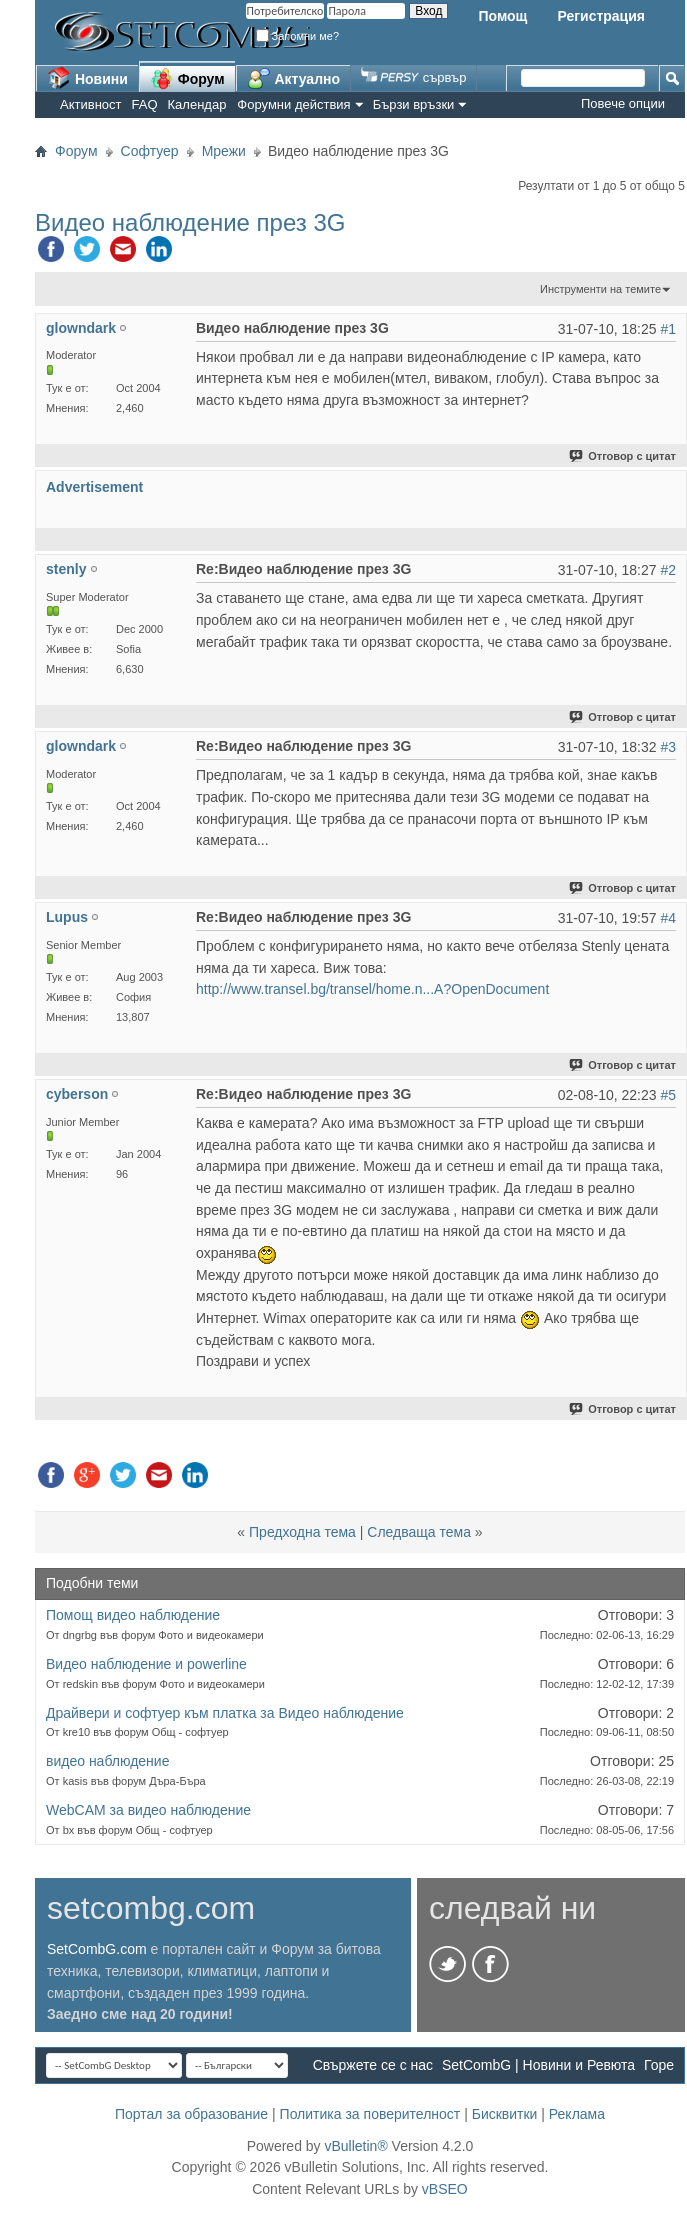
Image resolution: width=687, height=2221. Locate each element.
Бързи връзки (414, 104)
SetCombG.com (97, 1949)
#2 (668, 570)
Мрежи (224, 151)
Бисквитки (505, 2114)
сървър (413, 77)
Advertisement (94, 487)
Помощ (502, 16)
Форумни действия (293, 104)
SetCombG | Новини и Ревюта (538, 2065)
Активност (91, 104)
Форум (187, 78)
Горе (659, 2065)
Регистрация (601, 16)
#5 (668, 1095)
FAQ (145, 104)
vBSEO (445, 2189)
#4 (668, 918)
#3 (668, 747)
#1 (668, 329)
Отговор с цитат (623, 456)
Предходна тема (302, 1532)
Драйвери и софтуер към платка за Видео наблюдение (225, 1713)
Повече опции (623, 103)
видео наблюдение (107, 1761)
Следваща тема (419, 1532)
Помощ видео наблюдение (133, 1615)
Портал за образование (191, 2114)
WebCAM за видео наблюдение (148, 1810)
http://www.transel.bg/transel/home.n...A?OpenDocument (372, 989)
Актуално (294, 78)
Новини (87, 78)
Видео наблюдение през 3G (190, 222)
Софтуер (150, 151)
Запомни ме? (298, 36)
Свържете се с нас (373, 2065)
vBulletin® (355, 2146)
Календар (197, 104)
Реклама (577, 2114)
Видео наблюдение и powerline (146, 1664)
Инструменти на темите (600, 289)
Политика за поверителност (370, 2114)
